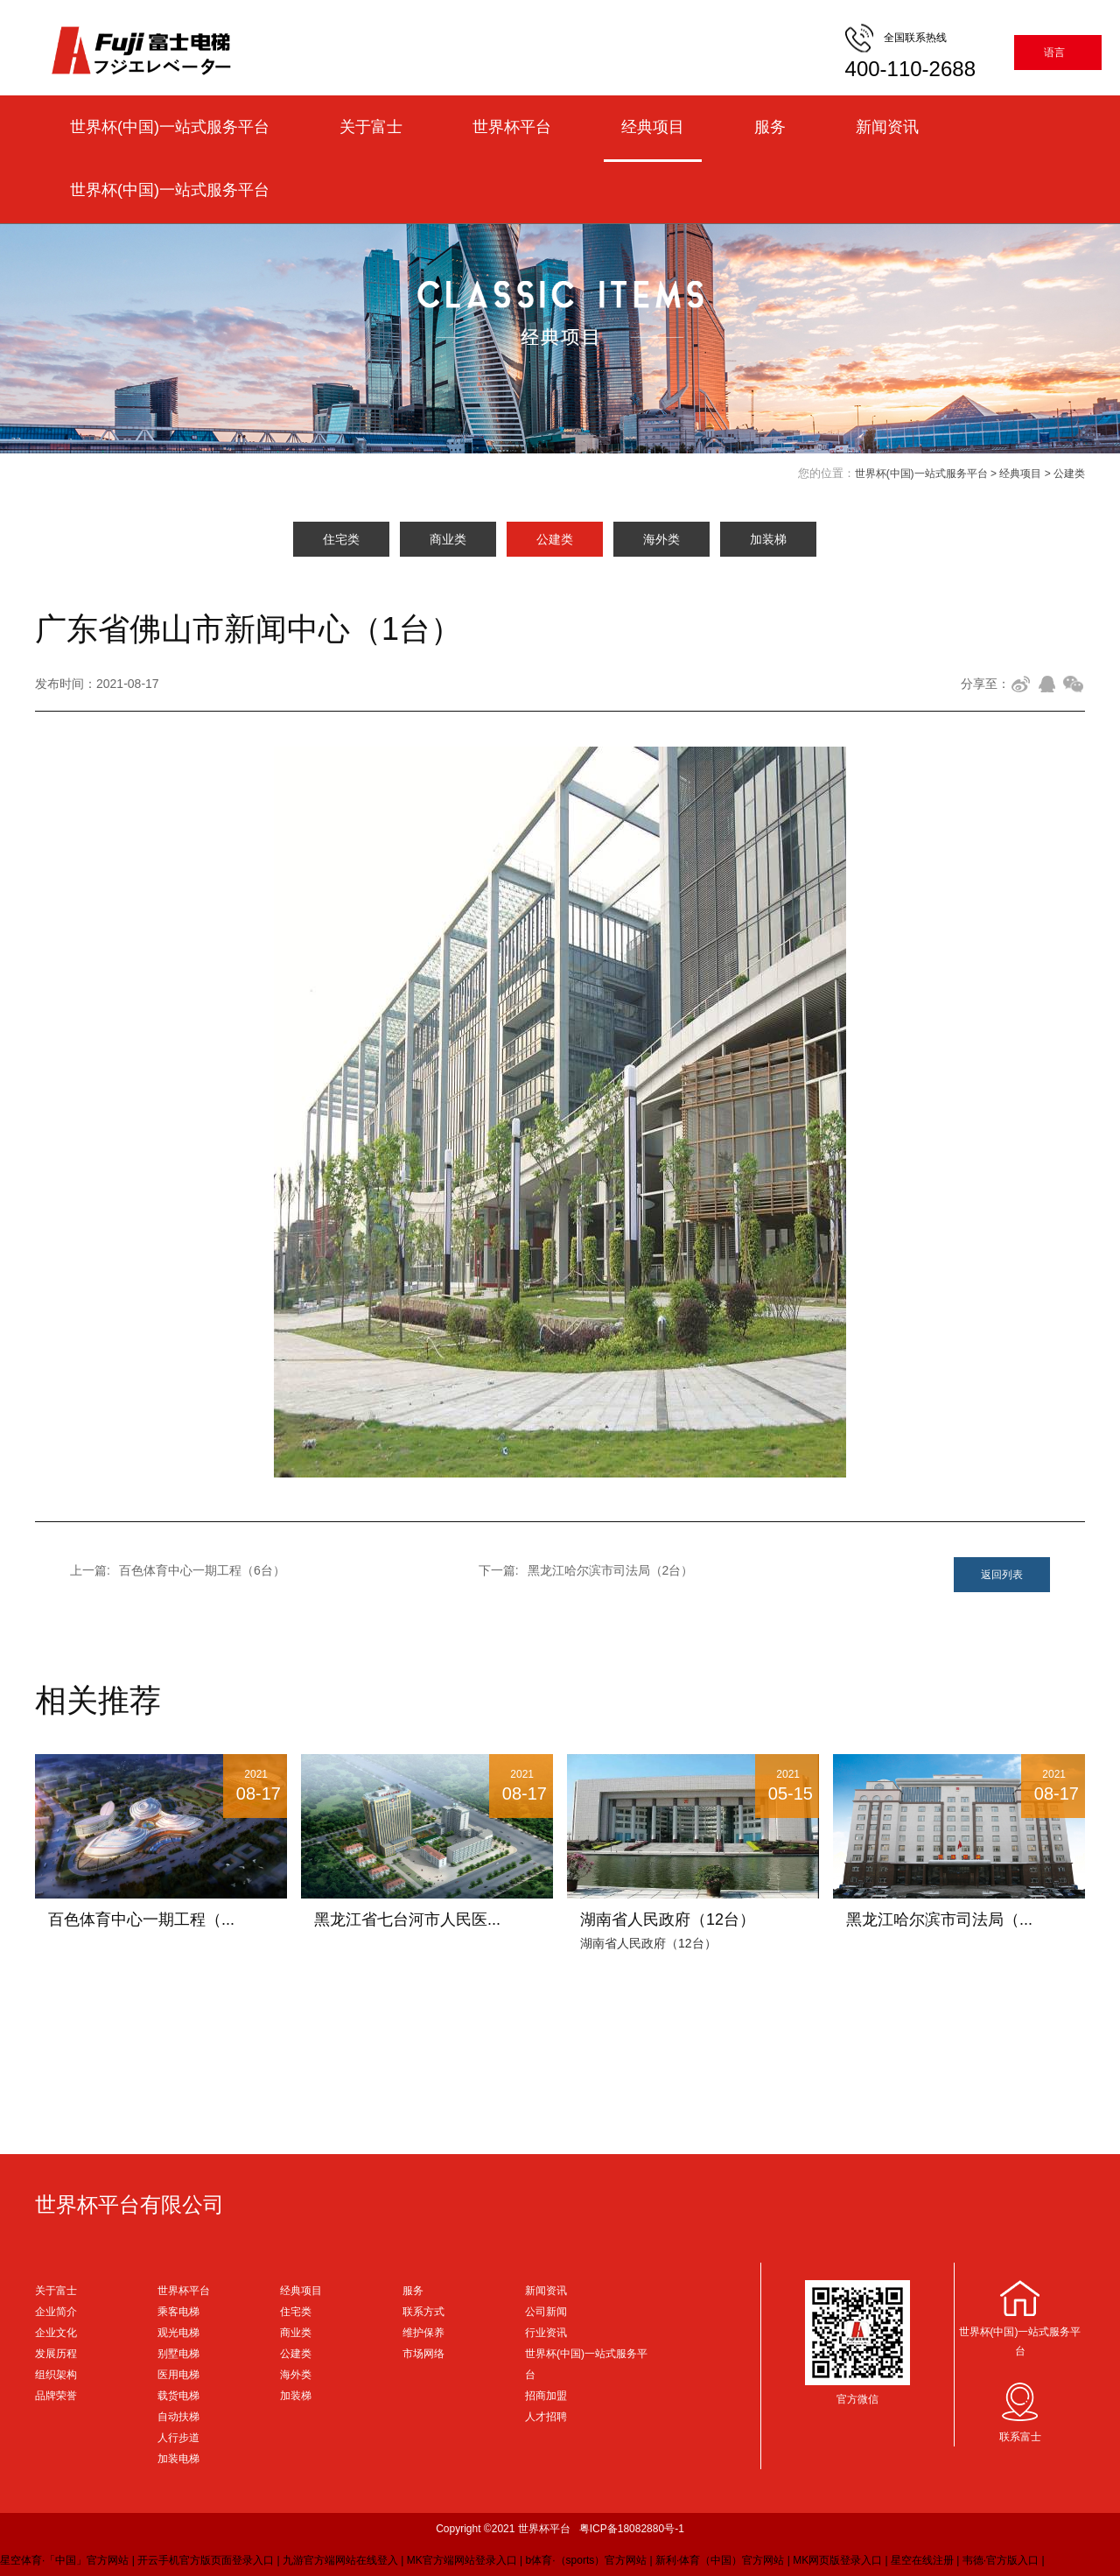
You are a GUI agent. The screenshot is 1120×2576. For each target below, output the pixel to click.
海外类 (661, 539)
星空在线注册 (922, 2560)
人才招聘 (546, 2417)
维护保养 (423, 2333)
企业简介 (56, 2312)
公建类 (1069, 473)
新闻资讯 (887, 127)
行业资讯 (546, 2333)
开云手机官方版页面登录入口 (205, 2560)
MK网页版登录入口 (837, 2560)
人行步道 (179, 2438)
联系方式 (423, 2312)
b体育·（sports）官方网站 (587, 2560)
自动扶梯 (179, 2417)
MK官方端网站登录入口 (462, 2560)
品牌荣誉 (56, 2396)
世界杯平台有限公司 (129, 2204)
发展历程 (56, 2354)
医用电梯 (179, 2375)
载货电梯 (179, 2396)
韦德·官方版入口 (1000, 2560)
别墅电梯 (179, 2354)
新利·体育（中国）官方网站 (719, 2560)
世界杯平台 (511, 127)
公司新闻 (546, 2312)
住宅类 (341, 539)
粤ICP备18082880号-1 (631, 2529)
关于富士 (371, 127)
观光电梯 (179, 2333)
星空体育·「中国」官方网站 (64, 2560)
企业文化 (56, 2333)
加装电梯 (179, 2459)
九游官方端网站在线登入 (340, 2560)
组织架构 (56, 2375)
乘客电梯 (179, 2312)
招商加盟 (546, 2396)
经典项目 (652, 127)
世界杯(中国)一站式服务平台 (170, 127)
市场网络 (423, 2354)
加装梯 (768, 539)
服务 (770, 127)
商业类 (448, 539)
